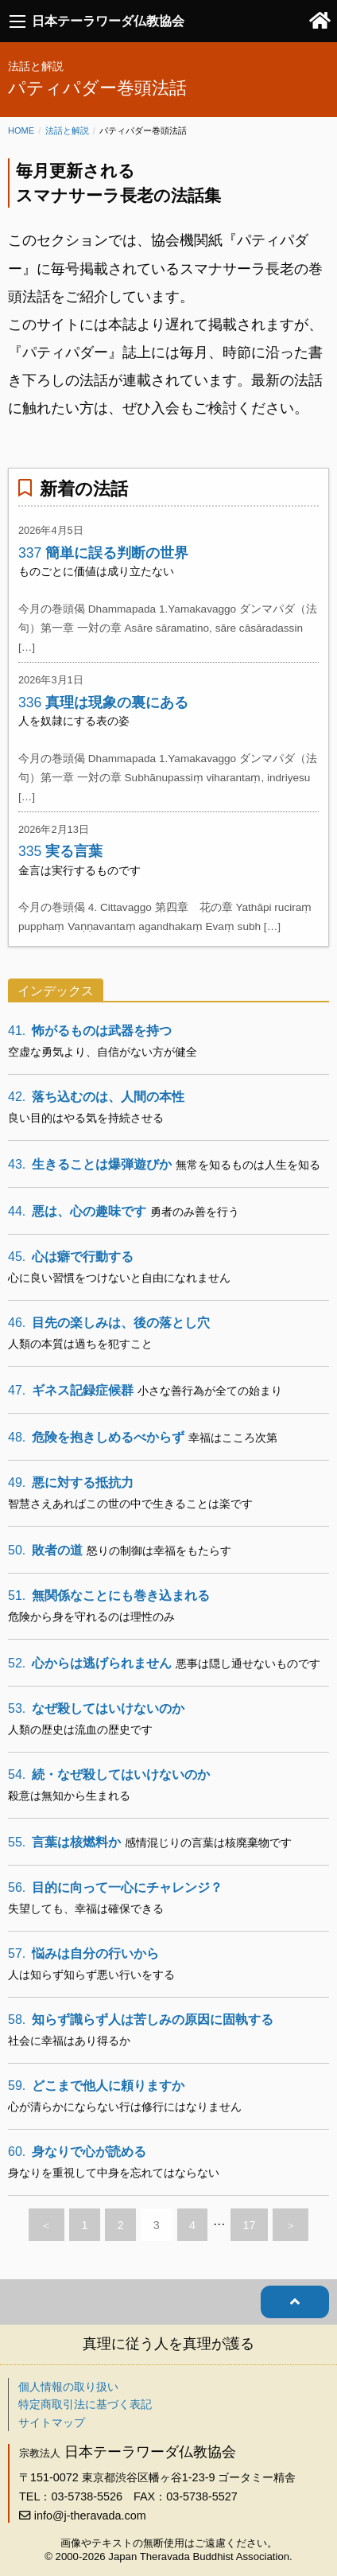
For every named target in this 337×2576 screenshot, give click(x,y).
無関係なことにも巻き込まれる (109, 1595)
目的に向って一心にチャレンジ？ (115, 1887)
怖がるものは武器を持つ (90, 1030)
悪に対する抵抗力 (71, 1482)
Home (21, 130)
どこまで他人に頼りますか (96, 2085)
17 (249, 2225)
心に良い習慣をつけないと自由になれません (119, 1277)
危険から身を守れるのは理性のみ (91, 1616)
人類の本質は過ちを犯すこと (80, 1343)
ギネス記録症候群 (71, 1390)
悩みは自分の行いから (83, 1953)
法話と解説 (67, 130)
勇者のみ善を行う (194, 1211)
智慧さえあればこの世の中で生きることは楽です (130, 1503)
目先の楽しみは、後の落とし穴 (109, 1322)
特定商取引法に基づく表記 (85, 2404)
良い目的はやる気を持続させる (86, 1117)
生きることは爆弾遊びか (90, 1164)
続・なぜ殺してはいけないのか (109, 1774)
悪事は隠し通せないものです (248, 1663)
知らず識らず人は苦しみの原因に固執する (140, 2019)
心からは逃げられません (90, 1663)
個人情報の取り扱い (68, 2386)
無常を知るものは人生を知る (248, 1164)
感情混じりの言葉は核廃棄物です (208, 1842)
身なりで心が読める (77, 2151)
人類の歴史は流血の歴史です (80, 1729)
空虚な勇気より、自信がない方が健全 (102, 1051)
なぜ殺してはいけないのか (96, 1708)
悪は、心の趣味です (77, 1211)
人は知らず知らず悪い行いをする (91, 1974)
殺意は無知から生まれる (69, 1795)
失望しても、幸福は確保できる (86, 1908)
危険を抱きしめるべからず (96, 1437)
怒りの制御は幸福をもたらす (159, 1550)
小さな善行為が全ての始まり (210, 1390)
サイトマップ (51, 2422)
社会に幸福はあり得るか (69, 2040)
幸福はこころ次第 (232, 1437)
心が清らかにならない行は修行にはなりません (125, 2106)
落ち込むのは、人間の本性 (96, 1096)
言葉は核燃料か (64, 1842)
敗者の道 (45, 1550)
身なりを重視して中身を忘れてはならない (113, 2172)
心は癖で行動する (71, 1256)
